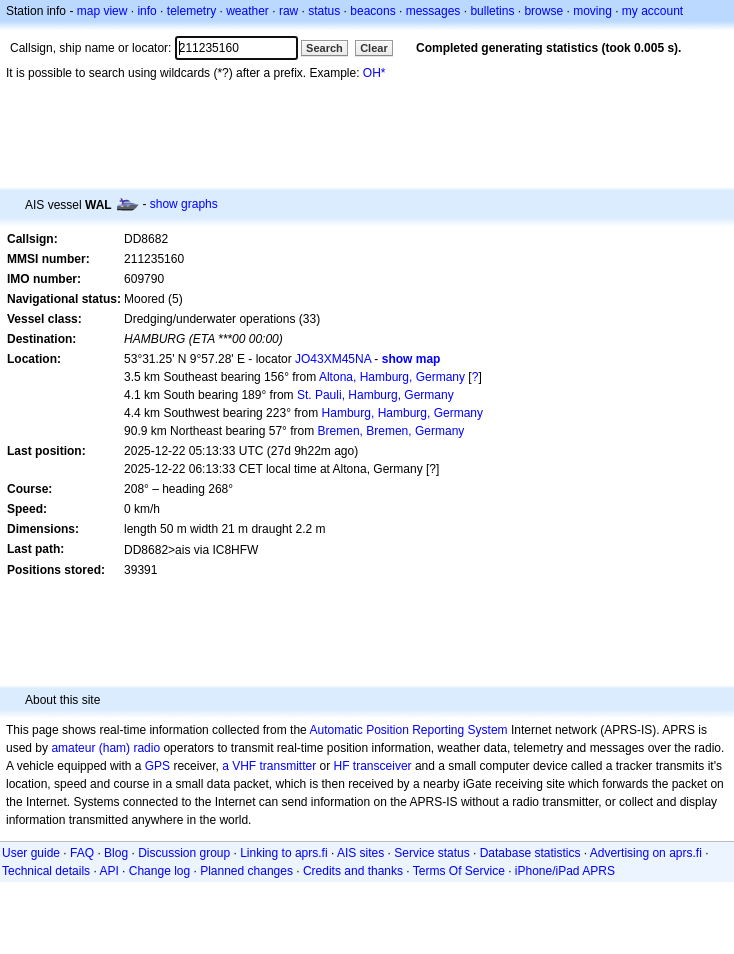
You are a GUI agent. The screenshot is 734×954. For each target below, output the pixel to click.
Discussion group (184, 853)
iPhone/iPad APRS (565, 871)
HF (342, 766)
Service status (431, 853)
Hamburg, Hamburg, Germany (402, 413)
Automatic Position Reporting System (408, 730)
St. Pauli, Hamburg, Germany (375, 395)
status (324, 11)
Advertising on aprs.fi (646, 853)
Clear (374, 48)
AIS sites (360, 853)
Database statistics (530, 853)
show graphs (184, 204)
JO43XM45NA (333, 359)
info (146, 11)
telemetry (191, 11)
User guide (31, 853)
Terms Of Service (459, 871)
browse (543, 11)
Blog (116, 853)
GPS (157, 766)
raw (288, 11)
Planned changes (246, 871)
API (108, 871)
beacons (372, 11)
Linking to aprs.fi (283, 853)
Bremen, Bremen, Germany (391, 431)
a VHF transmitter (269, 766)
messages (433, 11)
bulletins (492, 11)
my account (652, 11)
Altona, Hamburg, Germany (392, 377)
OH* (374, 73)
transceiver (382, 766)
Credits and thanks (353, 871)
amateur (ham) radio (105, 748)
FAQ (82, 853)
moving (592, 11)
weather (247, 11)
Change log (159, 871)
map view (102, 11)
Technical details (46, 871)
